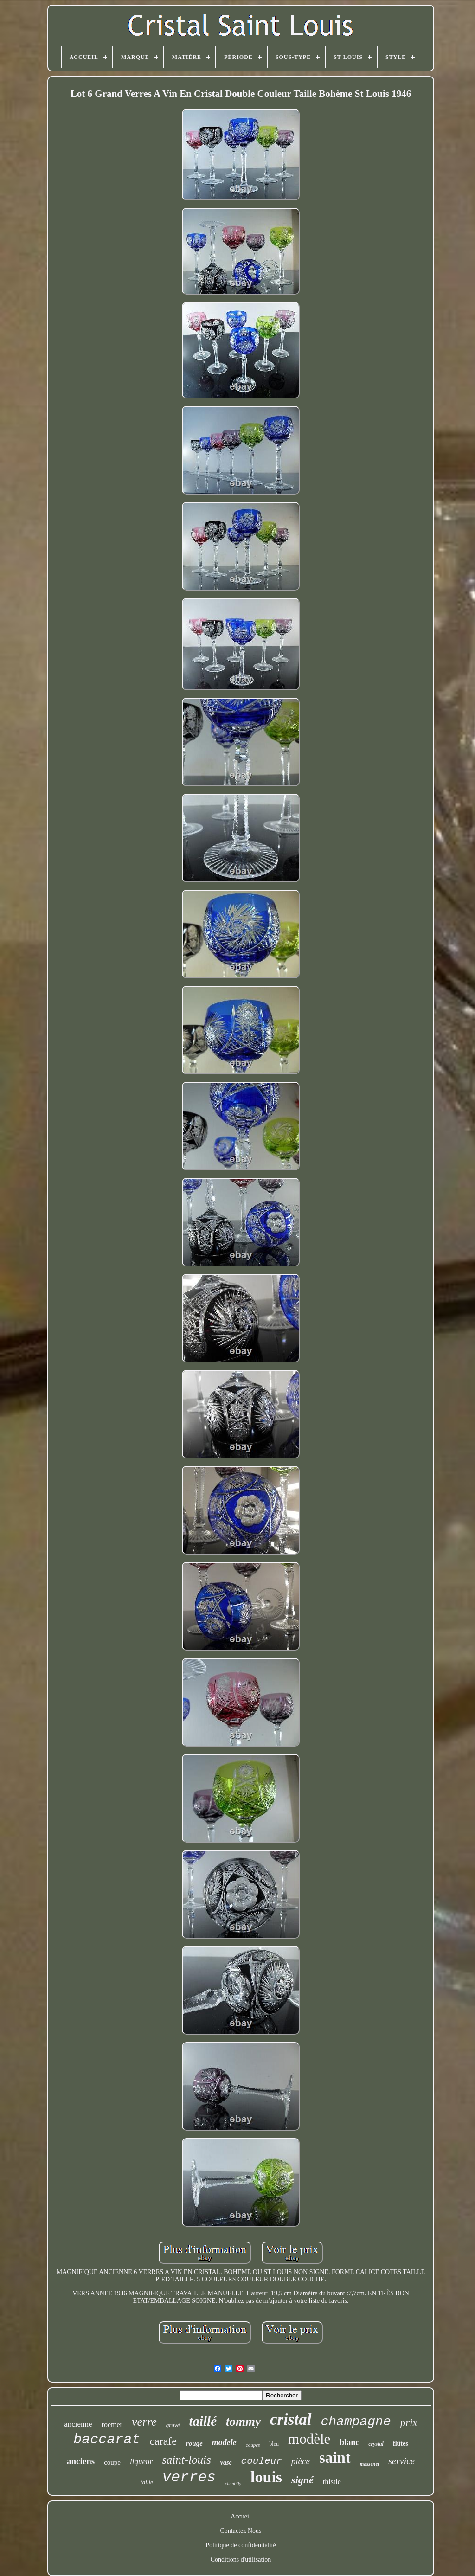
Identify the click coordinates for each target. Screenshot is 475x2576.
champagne (356, 2422)
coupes (253, 2445)
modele (224, 2442)
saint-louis (186, 2460)
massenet (369, 2464)
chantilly (233, 2483)
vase (226, 2462)
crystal (376, 2444)
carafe (163, 2441)
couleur (261, 2461)
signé (302, 2480)
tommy (243, 2421)
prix (408, 2422)
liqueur (141, 2461)
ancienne (78, 2424)
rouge (194, 2443)
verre (144, 2421)
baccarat (106, 2440)
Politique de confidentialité (240, 2545)
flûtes (400, 2443)
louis (266, 2477)
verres (189, 2477)
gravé (173, 2425)
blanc (349, 2442)
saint (335, 2457)
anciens (81, 2461)
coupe (112, 2462)
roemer (112, 2424)
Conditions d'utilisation (241, 2559)
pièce (300, 2461)
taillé (203, 2421)
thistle (332, 2482)
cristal (290, 2419)
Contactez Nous (240, 2530)
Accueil (241, 2516)
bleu (274, 2444)
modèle (309, 2439)
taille (147, 2482)
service (401, 2461)
